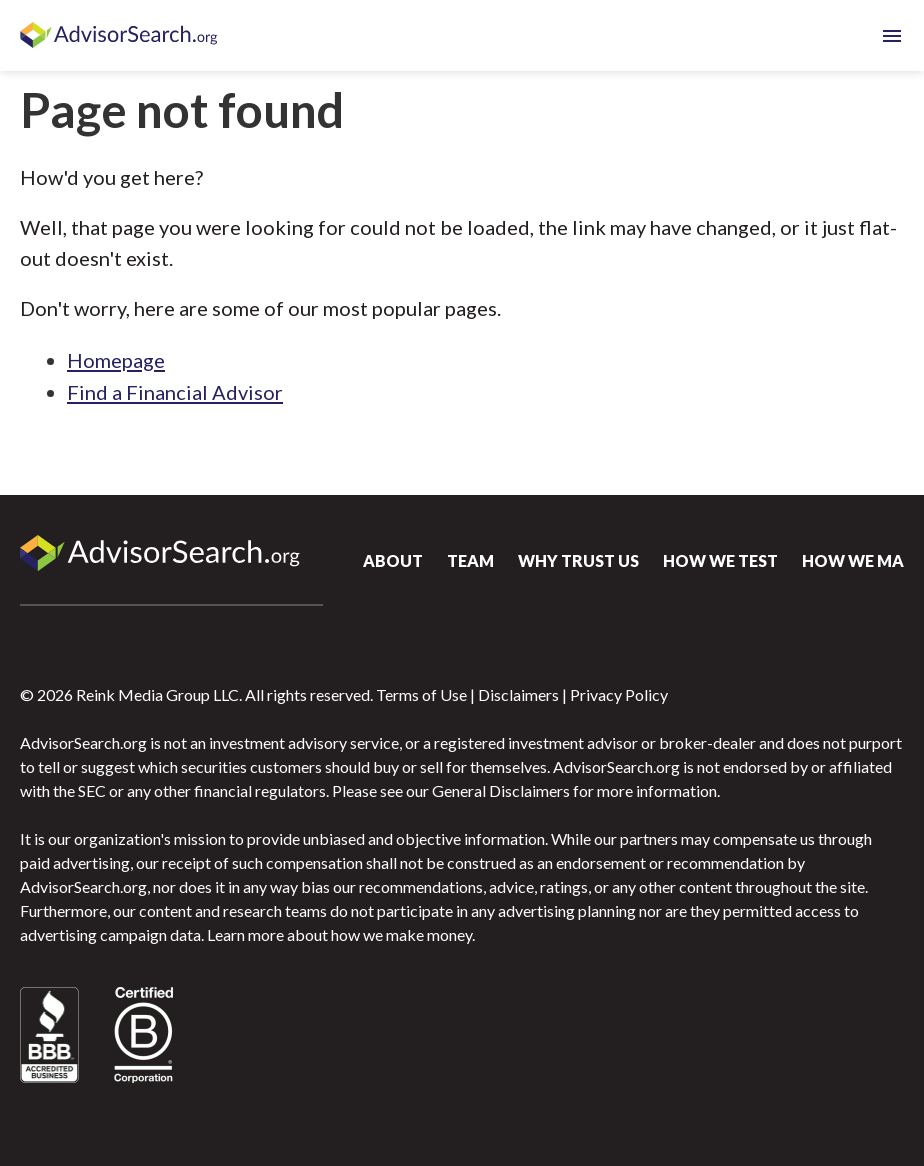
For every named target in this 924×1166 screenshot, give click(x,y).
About (393, 560)
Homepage (116, 360)
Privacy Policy (619, 694)
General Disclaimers (501, 790)
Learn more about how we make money (339, 934)
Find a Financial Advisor (175, 392)
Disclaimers (518, 694)
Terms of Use (421, 694)
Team (470, 560)
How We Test (720, 560)
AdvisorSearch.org (120, 36)
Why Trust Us (578, 560)
